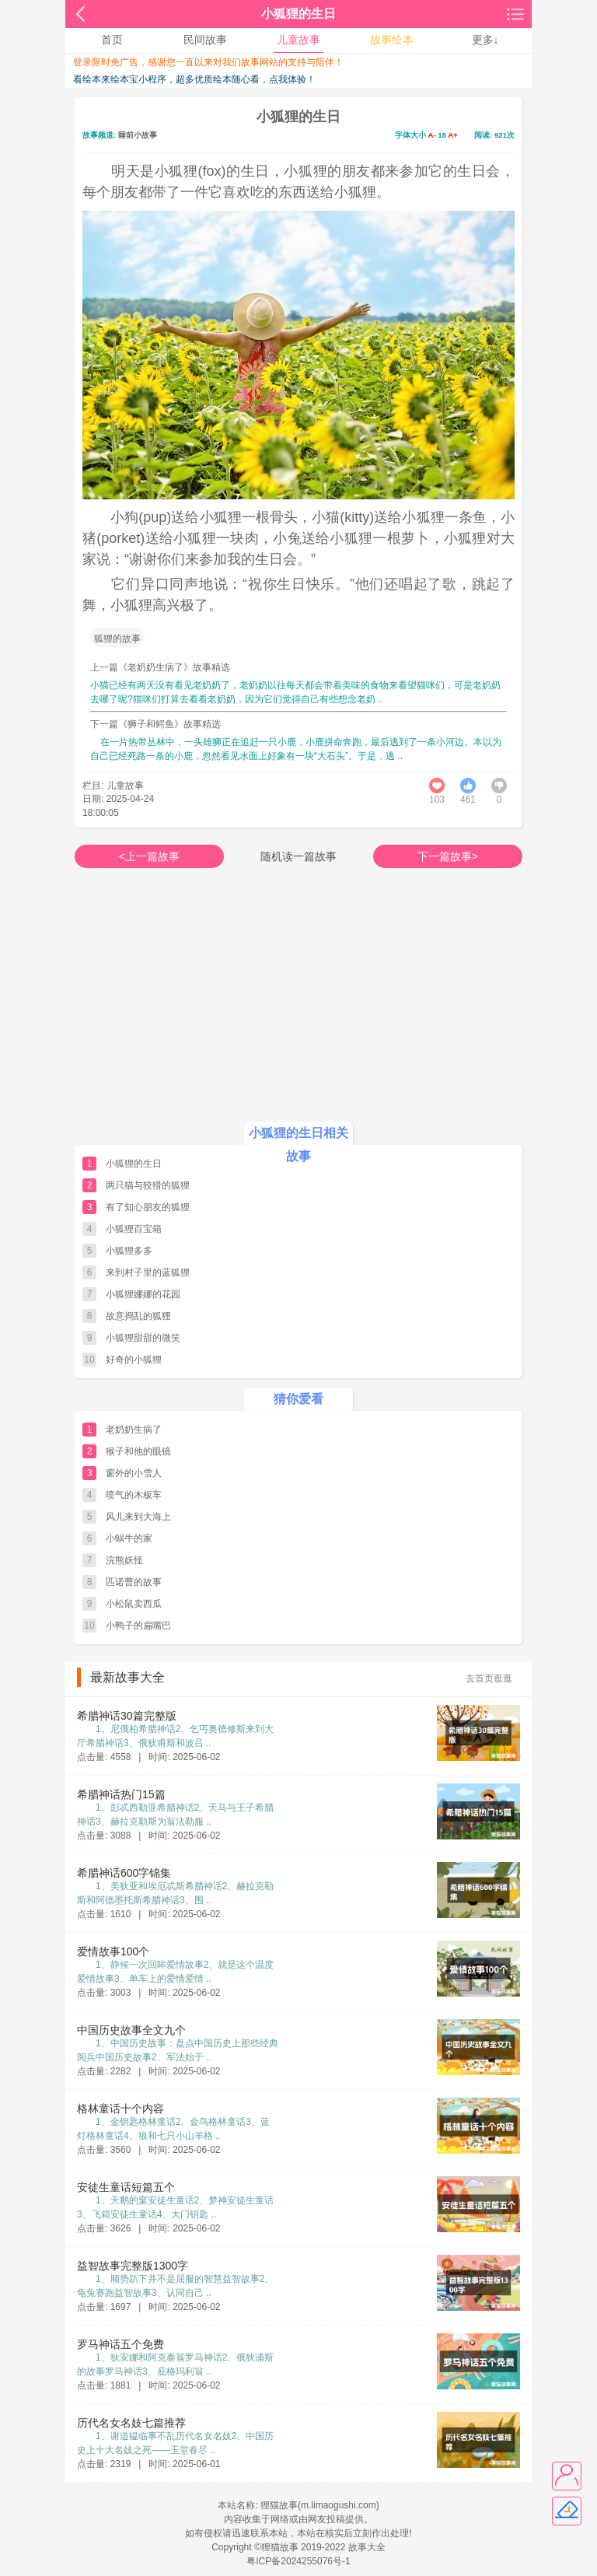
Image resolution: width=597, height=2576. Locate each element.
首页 (112, 39)
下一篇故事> (447, 856)
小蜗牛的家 (129, 1538)
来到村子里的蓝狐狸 (148, 1272)
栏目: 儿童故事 (113, 784)
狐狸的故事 (117, 638)
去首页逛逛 (489, 1678)
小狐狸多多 (129, 1250)
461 (468, 799)
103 (437, 799)
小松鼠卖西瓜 (134, 1603)
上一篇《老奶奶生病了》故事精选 (160, 667)
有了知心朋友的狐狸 (148, 1207)
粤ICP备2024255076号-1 (298, 2561)
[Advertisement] (298, 1008)
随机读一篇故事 (298, 856)
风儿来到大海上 (138, 1516)
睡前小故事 (137, 135)
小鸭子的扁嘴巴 (138, 1625)
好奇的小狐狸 (134, 1359)
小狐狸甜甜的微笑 (143, 1337)
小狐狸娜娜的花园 (143, 1294)
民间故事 (205, 39)
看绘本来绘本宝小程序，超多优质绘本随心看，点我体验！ (194, 79)
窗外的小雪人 (134, 1473)
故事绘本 (392, 39)
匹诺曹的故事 (134, 1582)
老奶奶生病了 (134, 1429)
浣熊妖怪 (124, 1560)
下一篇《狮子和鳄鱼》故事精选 (155, 724)
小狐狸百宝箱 (134, 1228)
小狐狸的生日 (134, 1163)
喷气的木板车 (134, 1494)
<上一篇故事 (149, 856)
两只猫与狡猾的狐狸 (148, 1185)
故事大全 (367, 2547)
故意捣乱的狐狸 (138, 1316)
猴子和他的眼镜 (138, 1451)
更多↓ (485, 39)
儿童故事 (298, 39)
